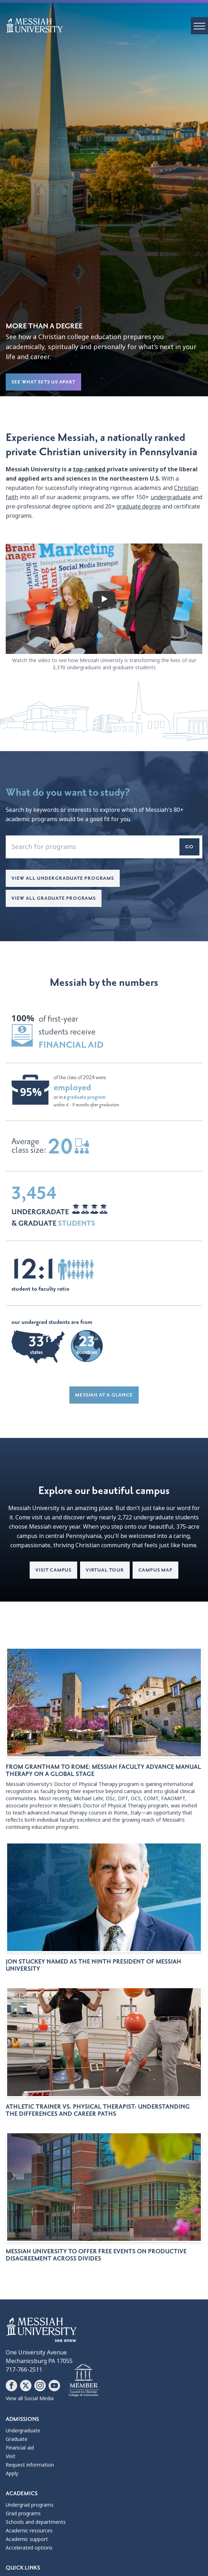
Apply (12, 2473)
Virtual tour (105, 1570)
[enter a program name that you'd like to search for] (104, 846)
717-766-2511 (24, 2370)
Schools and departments (36, 2522)
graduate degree (139, 506)
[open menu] (199, 25)
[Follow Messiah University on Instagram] (40, 2385)
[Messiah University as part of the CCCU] (83, 2380)
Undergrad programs (30, 2504)
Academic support (27, 2539)
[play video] (104, 599)
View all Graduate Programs (53, 898)
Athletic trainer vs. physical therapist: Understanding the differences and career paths (98, 2110)
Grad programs (23, 2513)
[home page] (107, 25)
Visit (10, 2456)
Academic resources (29, 2530)
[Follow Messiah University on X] (25, 2385)
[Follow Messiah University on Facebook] (11, 2385)
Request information (30, 2464)
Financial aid (20, 2447)
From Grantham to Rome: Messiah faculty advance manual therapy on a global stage (103, 1770)
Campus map (155, 1570)
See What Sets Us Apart (43, 382)
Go (189, 847)
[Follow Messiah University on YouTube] (54, 2385)
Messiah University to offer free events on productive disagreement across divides (96, 2255)
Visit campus (53, 1570)
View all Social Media (30, 2398)
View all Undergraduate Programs (62, 878)
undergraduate (170, 497)
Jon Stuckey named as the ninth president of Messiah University (93, 1965)
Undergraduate (23, 2430)
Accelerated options (29, 2547)
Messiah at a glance (104, 1395)
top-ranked (89, 469)
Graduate (17, 2439)
